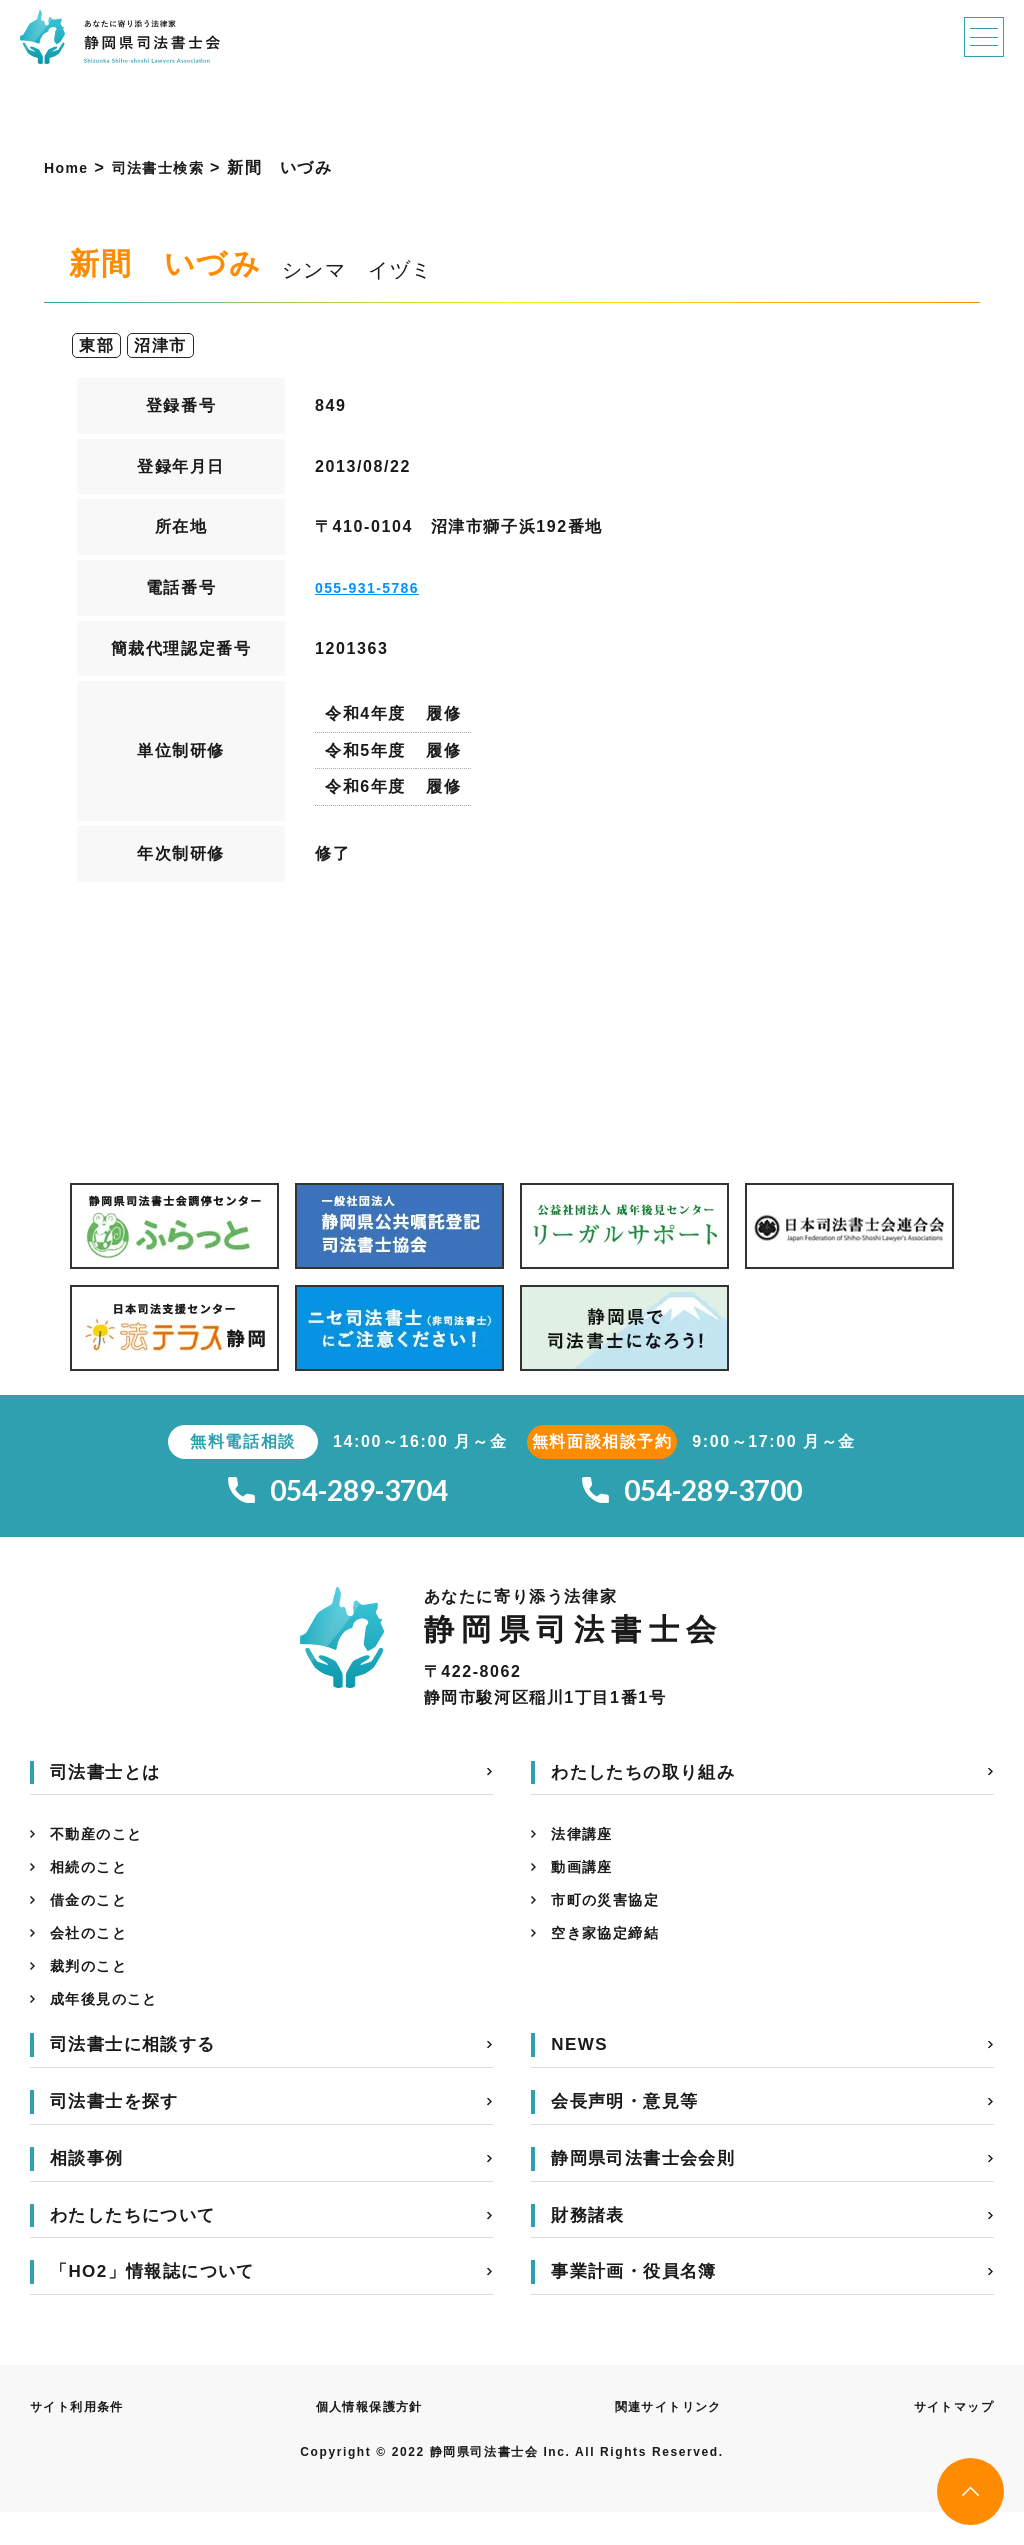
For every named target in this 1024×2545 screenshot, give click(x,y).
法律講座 (586, 1845)
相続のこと (94, 1882)
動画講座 (586, 1882)
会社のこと (94, 1956)
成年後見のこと (111, 2030)
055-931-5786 (374, 587)
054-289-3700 (692, 1495)
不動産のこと (103, 1845)
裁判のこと (94, 1993)
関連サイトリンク (667, 2440)
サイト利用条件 (84, 2440)
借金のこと (94, 1919)
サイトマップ (947, 2440)
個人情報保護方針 (372, 2440)
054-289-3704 (338, 1495)
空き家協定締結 (612, 1956)
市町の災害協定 (612, 1919)
